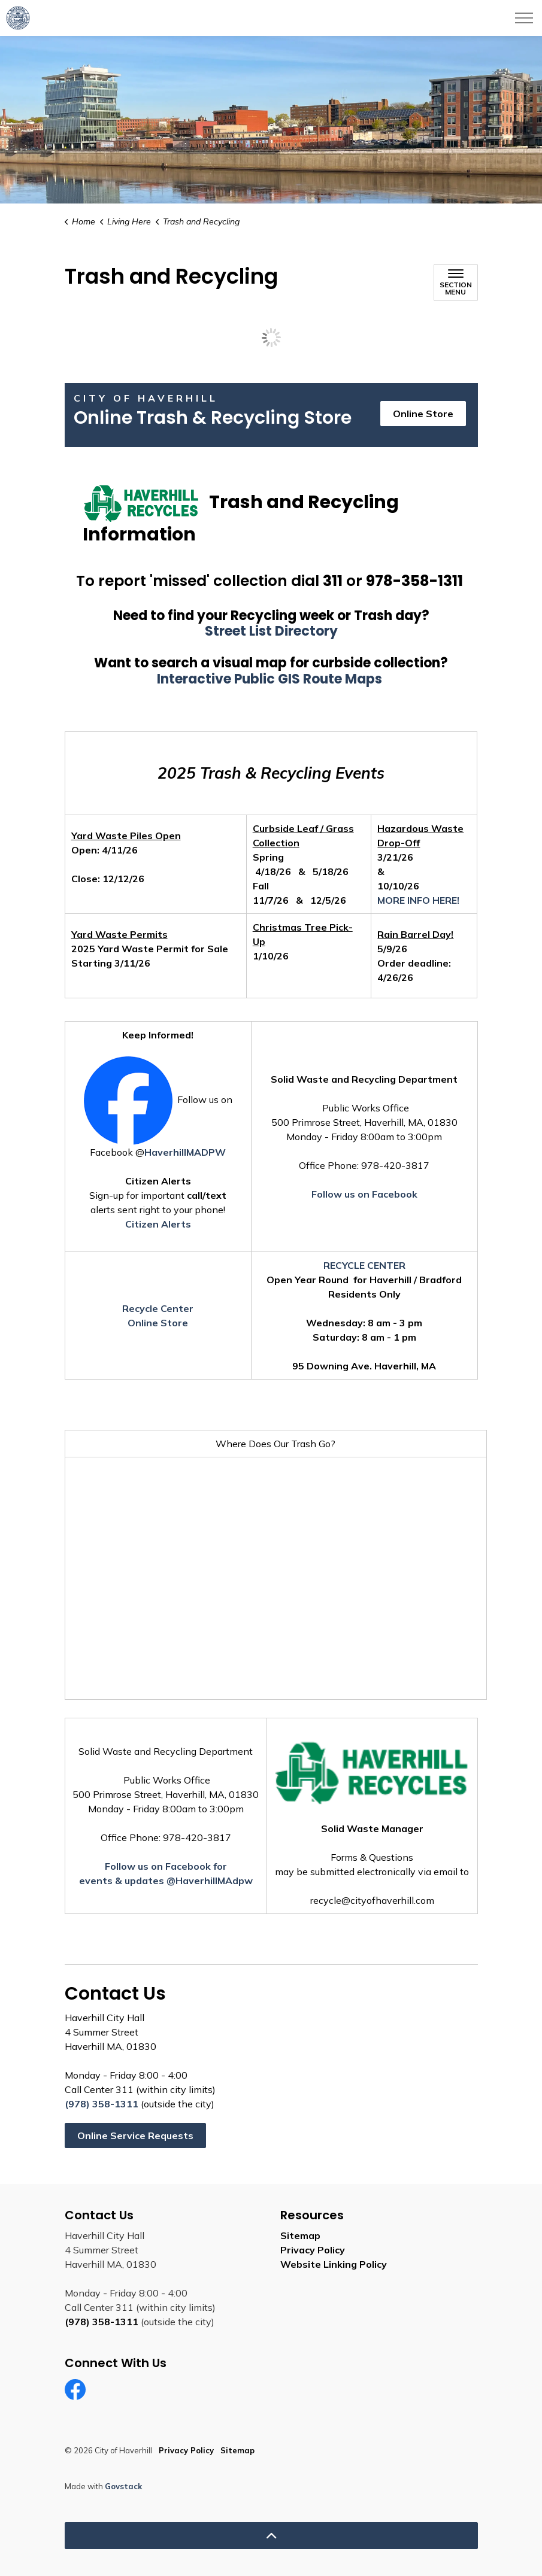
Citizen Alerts (158, 1224)
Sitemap (300, 2235)
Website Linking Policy (333, 2264)
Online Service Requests (135, 2135)
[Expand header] (524, 18)
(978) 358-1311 (101, 2104)
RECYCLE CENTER (364, 1265)
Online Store (423, 414)
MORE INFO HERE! (418, 900)
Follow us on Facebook (364, 1194)
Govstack (123, 2486)
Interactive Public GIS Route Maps (271, 679)
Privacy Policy (312, 2250)
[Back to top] (271, 2535)
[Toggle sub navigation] (456, 282)
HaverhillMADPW (185, 1152)
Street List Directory (271, 631)
